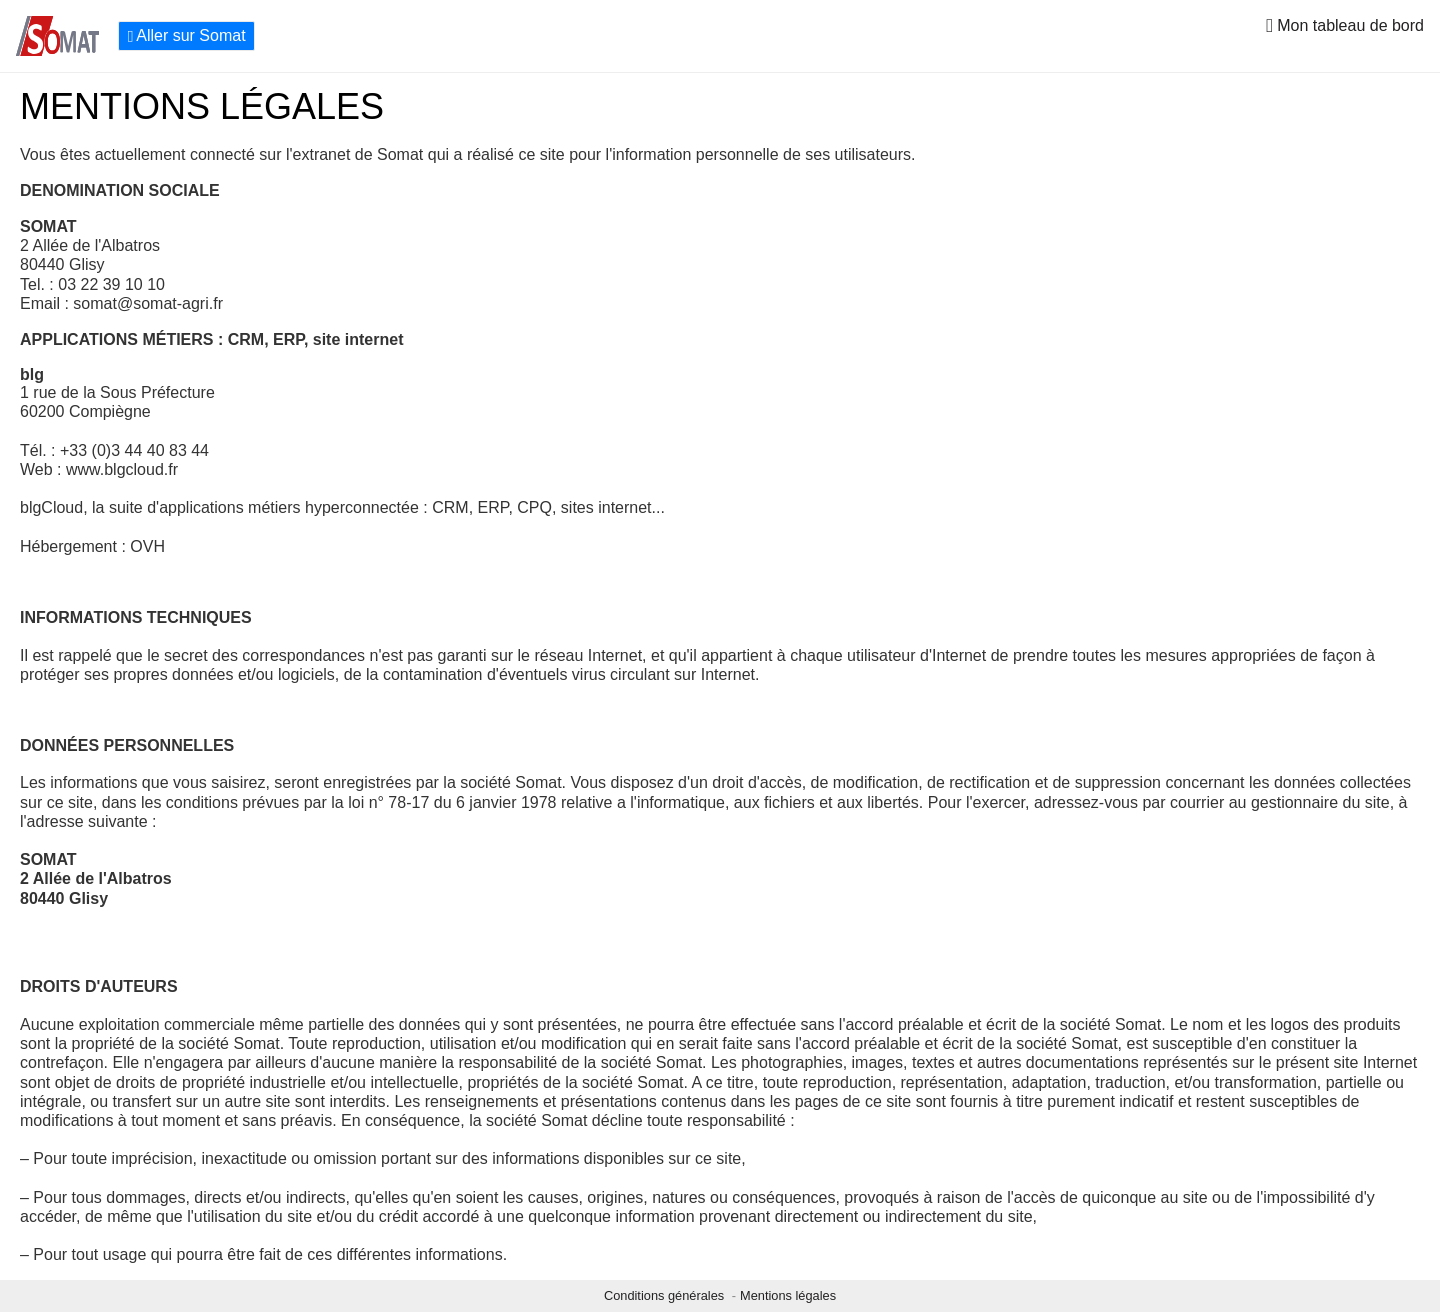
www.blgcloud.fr (122, 469)
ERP (493, 507)
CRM (450, 507)
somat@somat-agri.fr (148, 303)
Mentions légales (788, 1295)
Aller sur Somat (186, 35)
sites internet (606, 507)
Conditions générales (666, 1295)
